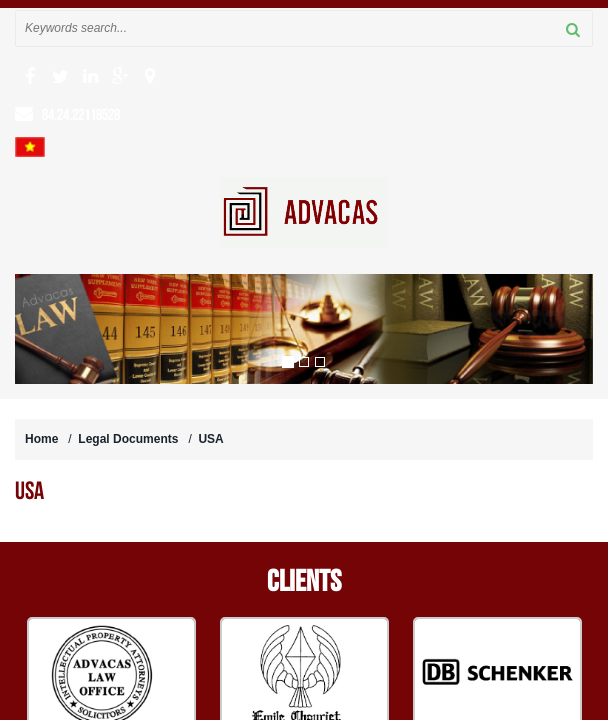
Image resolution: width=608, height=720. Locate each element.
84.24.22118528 (81, 114)
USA (210, 439)
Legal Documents (128, 439)
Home (41, 439)
